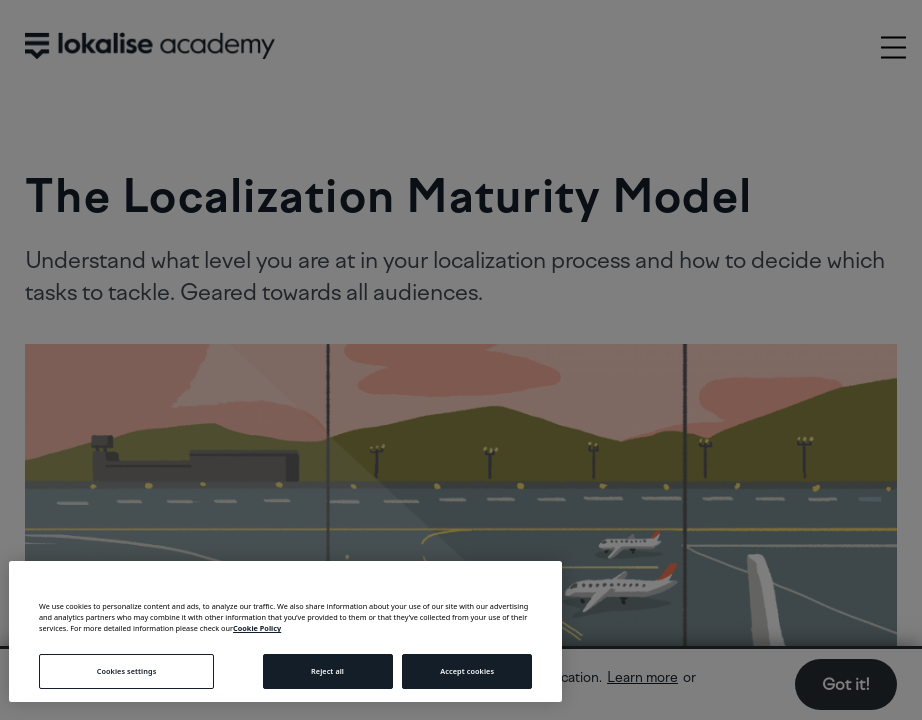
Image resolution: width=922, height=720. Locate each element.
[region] (285, 631)
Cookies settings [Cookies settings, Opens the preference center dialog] (127, 671)
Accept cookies (467, 671)
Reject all (327, 671)
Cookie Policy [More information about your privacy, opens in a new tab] (257, 628)
